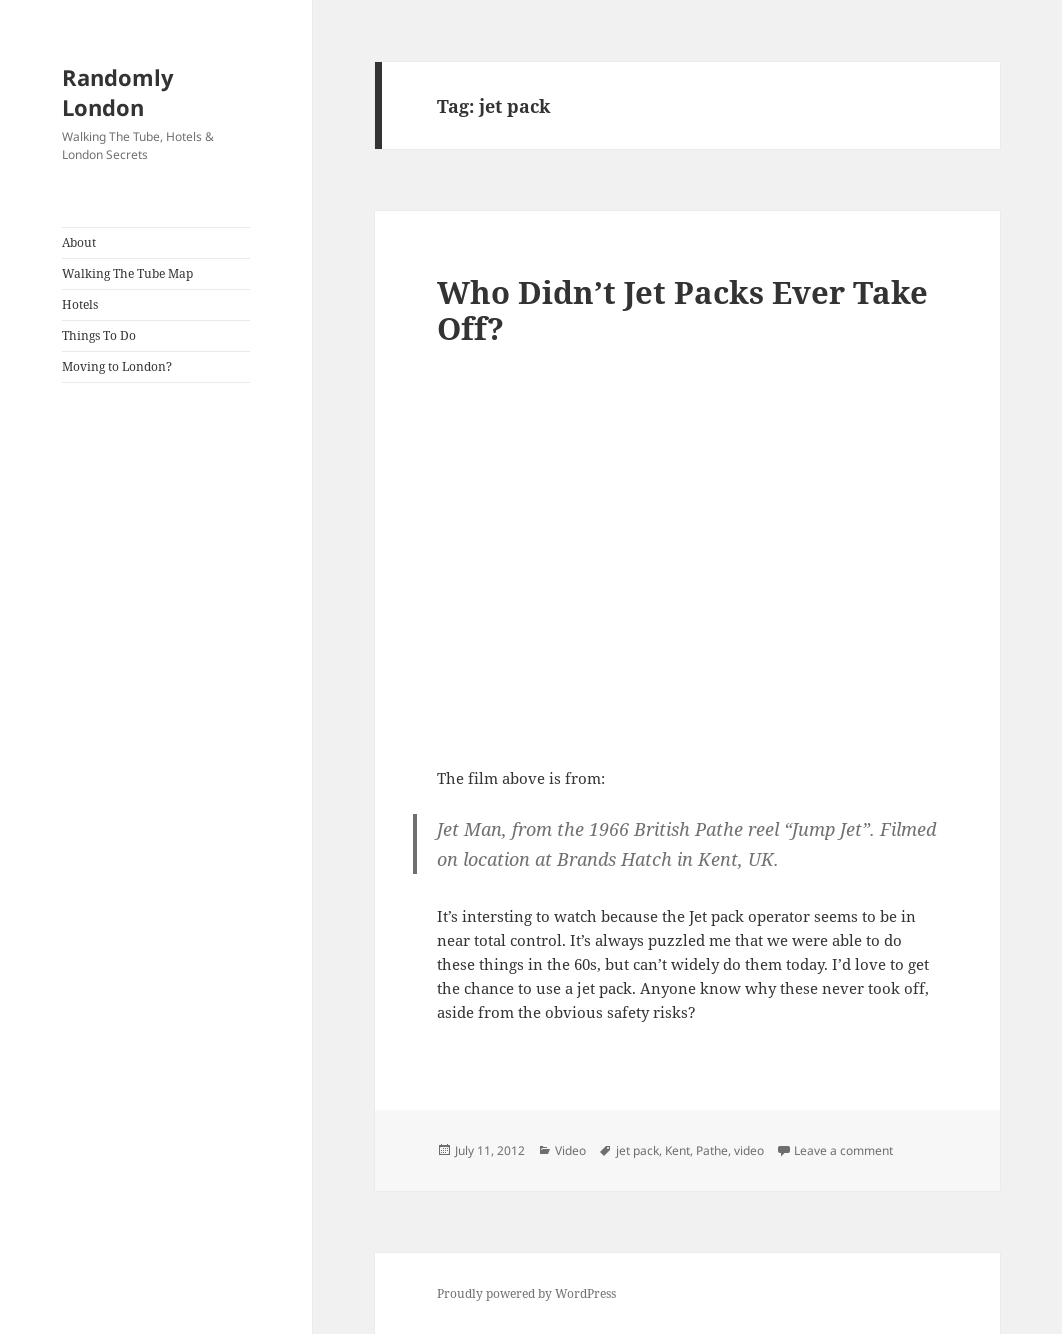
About (79, 242)
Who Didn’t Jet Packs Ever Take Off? (682, 310)
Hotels (80, 304)
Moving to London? (117, 366)
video (749, 1150)
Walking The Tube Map (127, 273)
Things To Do (99, 335)
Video (570, 1150)
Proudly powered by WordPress (526, 1293)
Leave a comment (843, 1150)
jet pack (637, 1150)
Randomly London (118, 92)
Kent (677, 1150)
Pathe (712, 1150)
